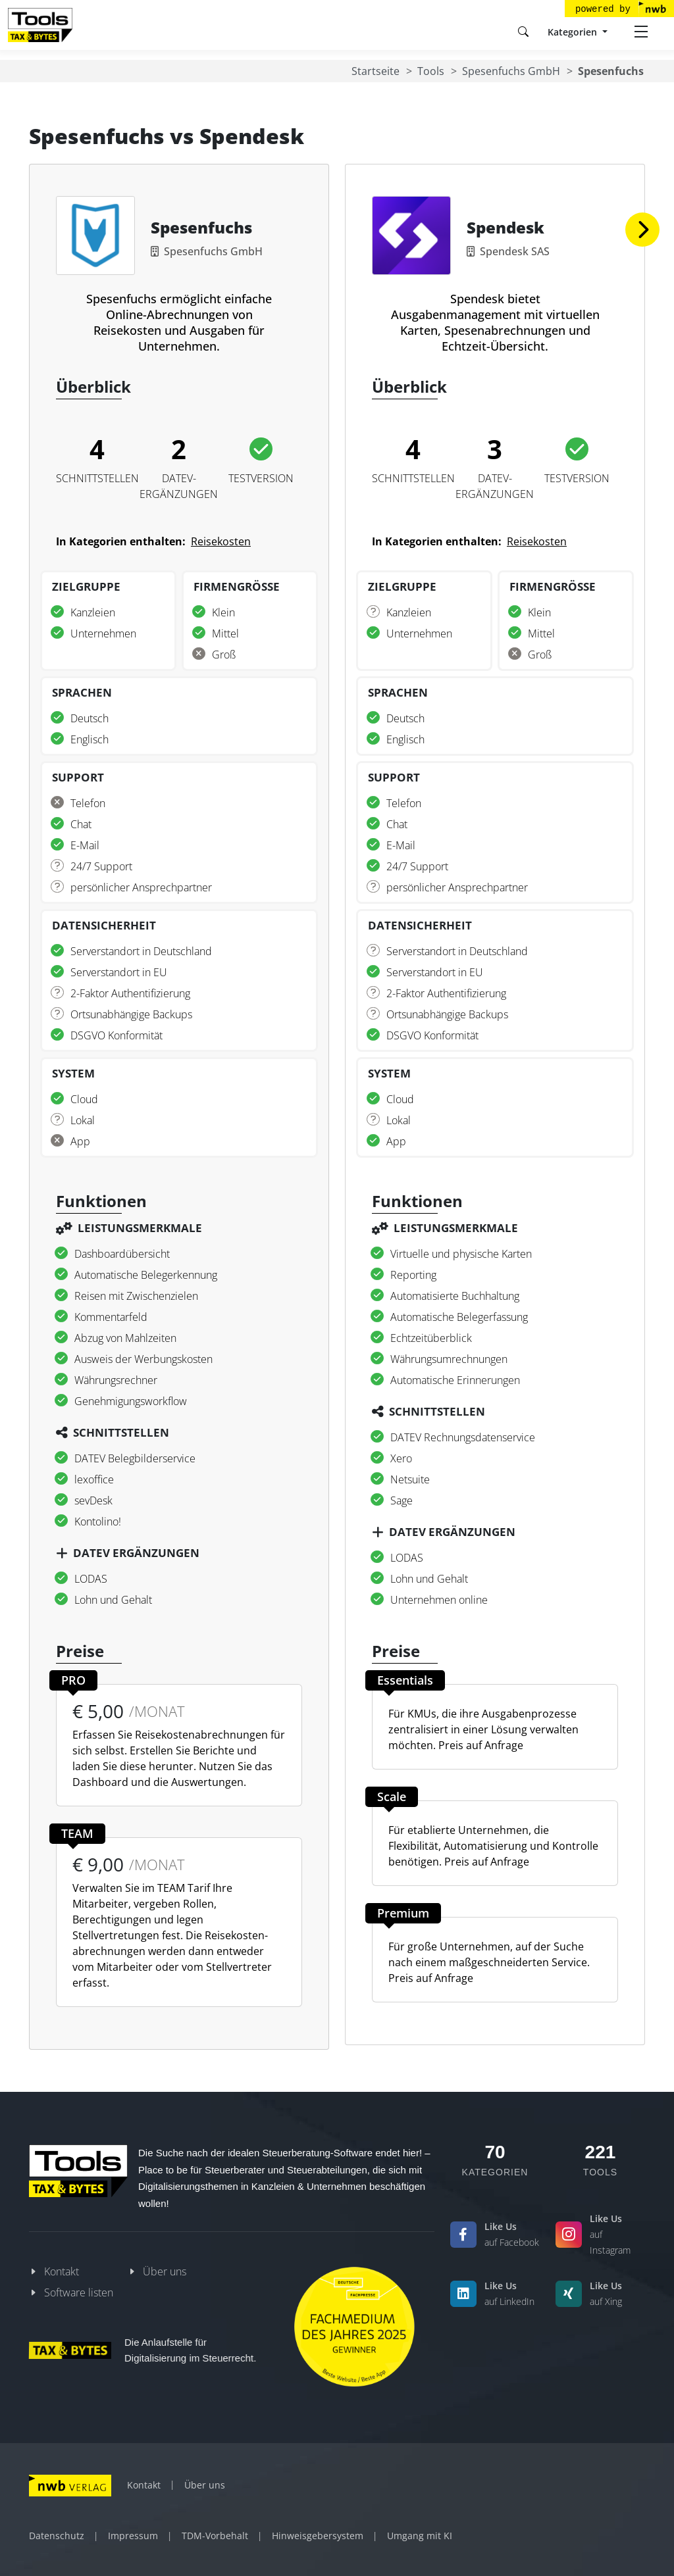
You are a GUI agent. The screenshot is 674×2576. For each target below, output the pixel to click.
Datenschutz (56, 2535)
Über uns (164, 2271)
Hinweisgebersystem (317, 2535)
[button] (642, 229)
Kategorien (574, 32)
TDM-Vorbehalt (215, 2535)
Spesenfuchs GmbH (511, 71)
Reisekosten (221, 541)
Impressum (133, 2535)
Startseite (375, 71)
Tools (430, 71)
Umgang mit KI (419, 2535)
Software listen (78, 2292)
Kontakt (61, 2271)
